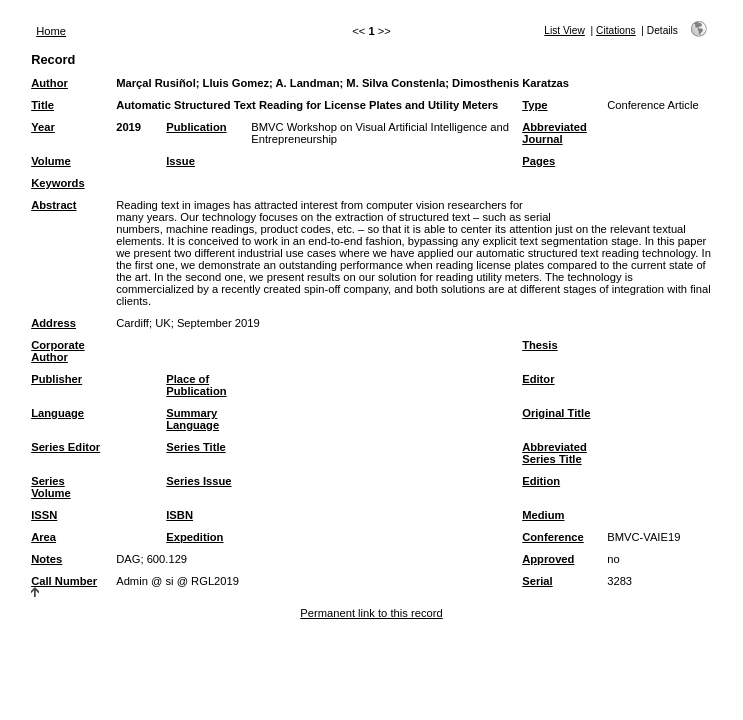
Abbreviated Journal (554, 133)
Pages (538, 161)
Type (534, 105)
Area (43, 537)
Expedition (194, 537)
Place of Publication (196, 385)
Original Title (556, 413)
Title (42, 105)
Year (43, 127)
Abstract (53, 205)
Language (57, 413)
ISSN (44, 515)
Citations (616, 30)
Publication (196, 127)
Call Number (64, 581)
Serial (537, 581)
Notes (46, 559)
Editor (538, 379)
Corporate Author (57, 351)
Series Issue (198, 481)
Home (51, 31)
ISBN (179, 515)
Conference (553, 537)
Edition (541, 481)
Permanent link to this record (371, 613)
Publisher (56, 379)
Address (53, 323)
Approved (548, 559)
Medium (543, 515)
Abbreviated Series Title (554, 453)
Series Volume (51, 487)
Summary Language (192, 419)
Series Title (196, 447)
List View (564, 30)
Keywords (57, 183)
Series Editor (65, 447)
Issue (180, 161)
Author (49, 83)
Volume (51, 161)
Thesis (539, 345)
